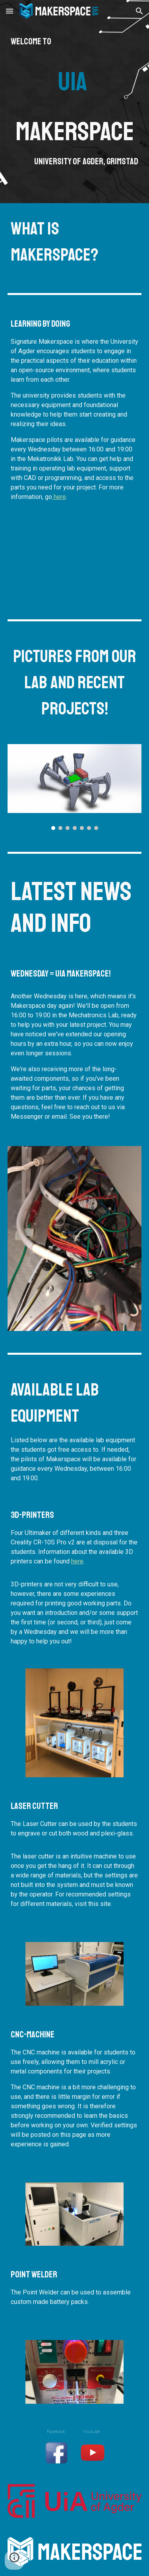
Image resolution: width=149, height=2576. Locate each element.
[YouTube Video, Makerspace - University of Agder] (75, 561)
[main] (75, 101)
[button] (9, 11)
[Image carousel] (75, 787)
